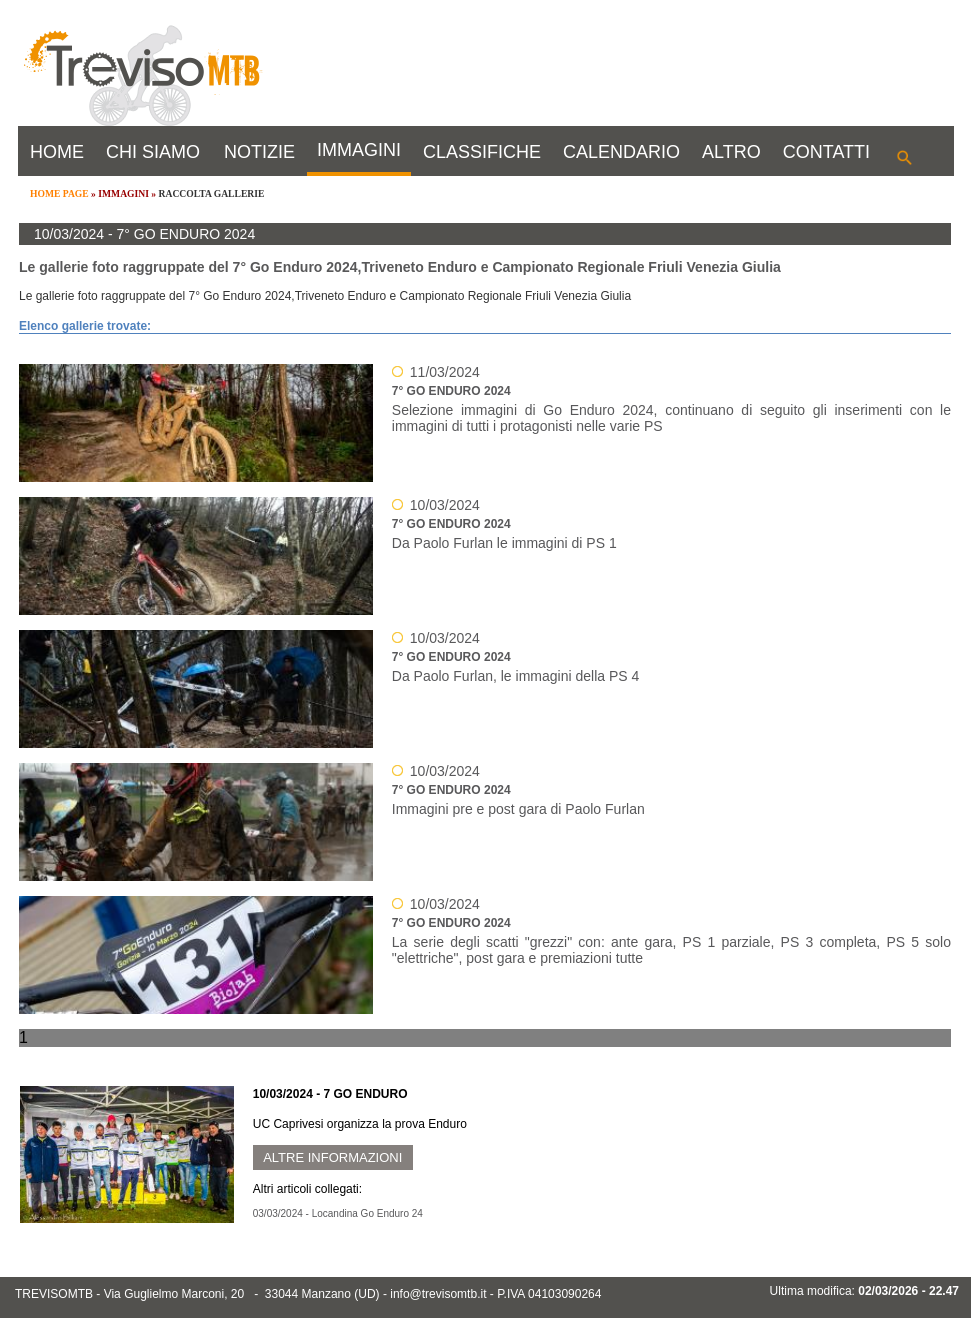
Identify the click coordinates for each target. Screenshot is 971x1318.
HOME (57, 152)
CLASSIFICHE (482, 152)
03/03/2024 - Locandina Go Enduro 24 (338, 1213)
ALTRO (731, 152)
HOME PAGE (59, 193)
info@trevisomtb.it (438, 1294)
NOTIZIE (259, 152)
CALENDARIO (621, 152)
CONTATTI (826, 152)
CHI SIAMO (153, 152)
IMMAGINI (359, 150)
